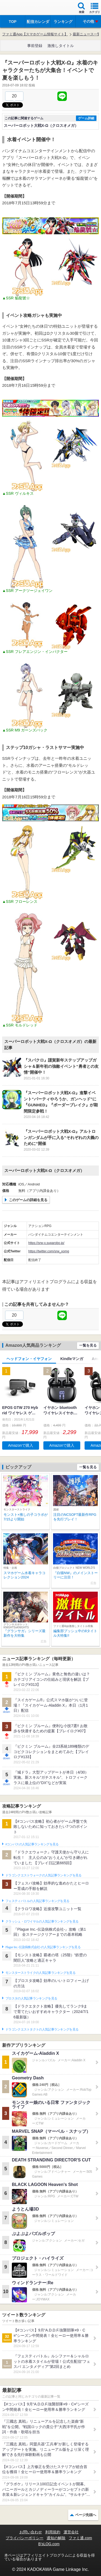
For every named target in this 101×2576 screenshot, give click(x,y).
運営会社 (71, 2532)
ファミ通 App (20, 8)
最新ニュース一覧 (87, 34)
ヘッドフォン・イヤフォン (29, 1359)
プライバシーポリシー (24, 2538)
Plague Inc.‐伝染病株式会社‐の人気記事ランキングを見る (43, 1947)
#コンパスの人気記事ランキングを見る (31, 1844)
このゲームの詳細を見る (28, 1200)
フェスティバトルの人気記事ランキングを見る (37, 1901)
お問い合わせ (30, 2532)
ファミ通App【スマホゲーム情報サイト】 (35, 34)
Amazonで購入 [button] (20, 1445)
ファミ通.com (80, 2538)
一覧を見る (88, 1345)
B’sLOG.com (49, 2544)
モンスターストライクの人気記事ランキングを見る (40, 1972)
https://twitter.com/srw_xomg (48, 1251)
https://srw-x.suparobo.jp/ (46, 1243)
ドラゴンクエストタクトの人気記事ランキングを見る (41, 2029)
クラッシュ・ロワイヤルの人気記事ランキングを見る (41, 1921)
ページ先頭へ (85, 2515)
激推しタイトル (60, 45)
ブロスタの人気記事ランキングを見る (31, 1998)
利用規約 (52, 2532)
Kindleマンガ (71, 1359)
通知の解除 (56, 2538)
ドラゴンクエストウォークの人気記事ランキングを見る (43, 1875)
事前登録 (34, 45)
